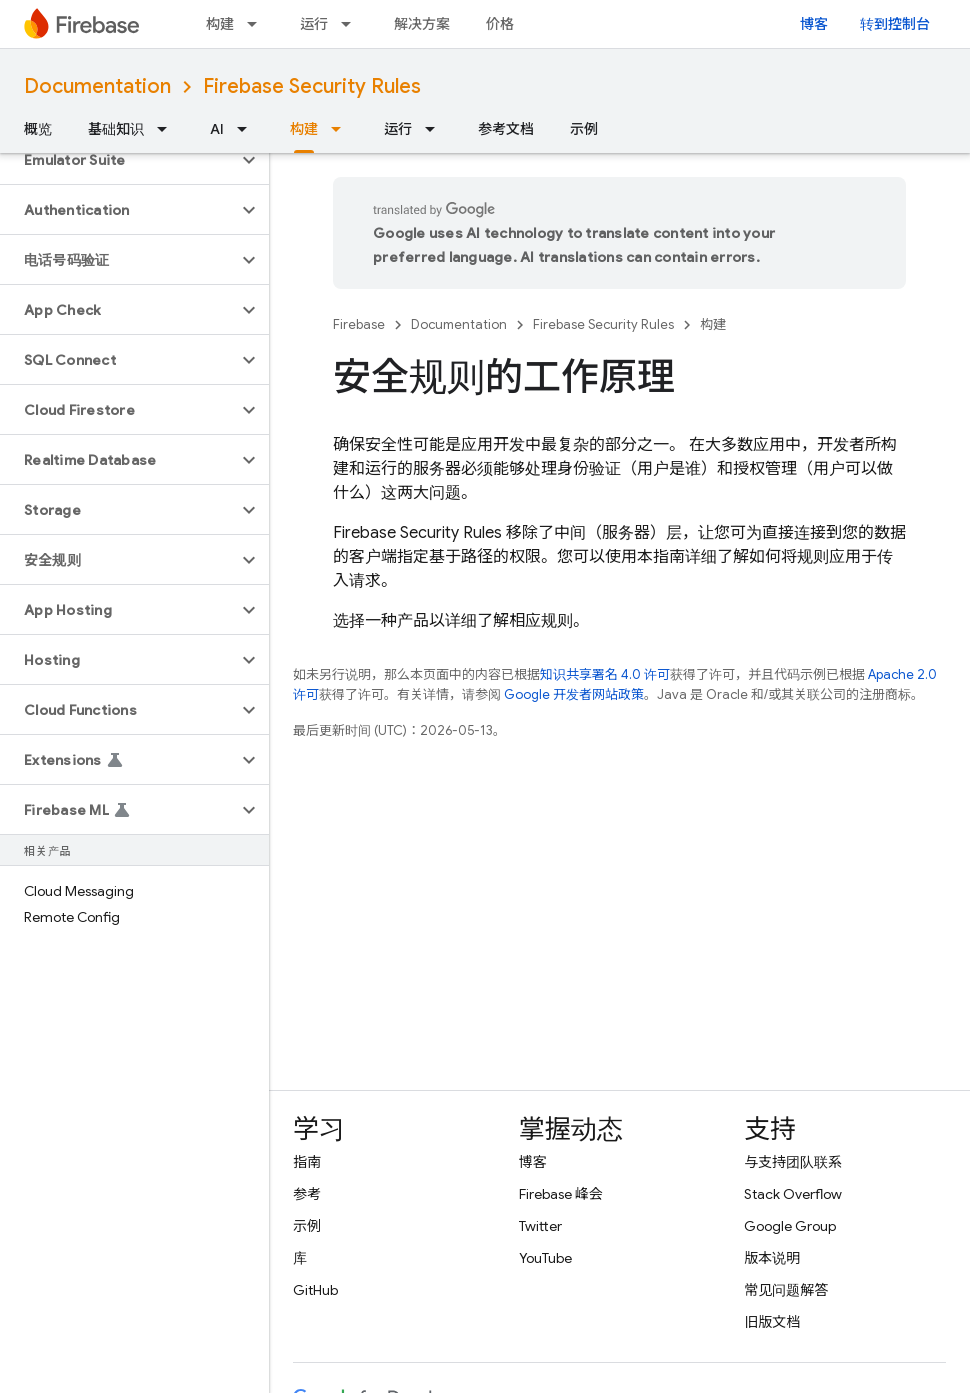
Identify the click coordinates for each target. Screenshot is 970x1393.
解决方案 (422, 24)
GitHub (315, 1290)
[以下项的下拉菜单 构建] (258, 24)
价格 (500, 24)
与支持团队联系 (793, 1162)
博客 (814, 24)
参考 (307, 1194)
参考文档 (506, 129)
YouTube (545, 1258)
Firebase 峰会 (561, 1194)
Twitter (540, 1226)
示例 (584, 129)
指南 (307, 1162)
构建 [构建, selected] (304, 129)
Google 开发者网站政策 (574, 694)
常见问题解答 (786, 1290)
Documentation (97, 86)
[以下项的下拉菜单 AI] (248, 129)
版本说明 (772, 1258)
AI (217, 129)
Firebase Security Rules (312, 86)
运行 (314, 24)
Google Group (790, 1226)
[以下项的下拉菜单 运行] (352, 24)
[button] (118, 160)
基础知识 (116, 129)
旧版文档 (772, 1322)
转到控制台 (895, 24)
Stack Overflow (793, 1194)
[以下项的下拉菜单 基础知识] (168, 129)
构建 (220, 24)
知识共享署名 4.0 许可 (605, 674)
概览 (38, 129)
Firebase (359, 324)
